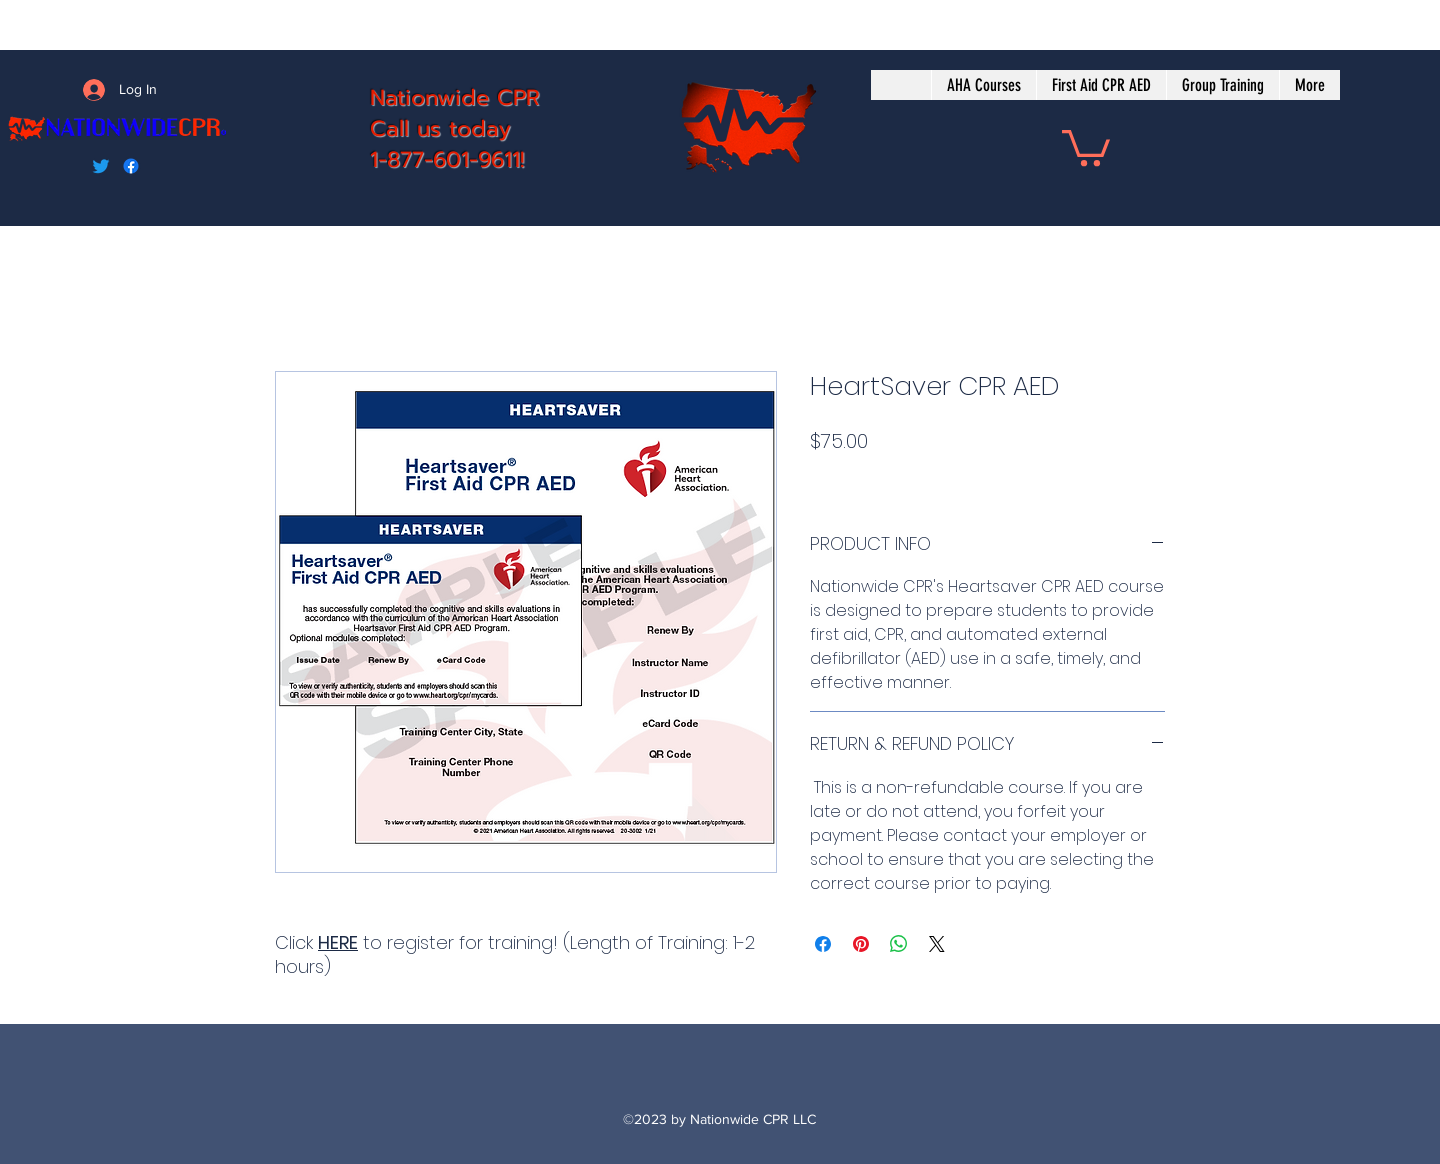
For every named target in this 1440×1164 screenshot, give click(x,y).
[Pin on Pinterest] (861, 944)
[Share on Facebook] (823, 944)
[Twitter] (101, 166)
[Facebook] (131, 166)
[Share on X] (937, 944)
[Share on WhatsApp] (899, 944)
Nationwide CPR (455, 97)
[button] (1086, 146)
